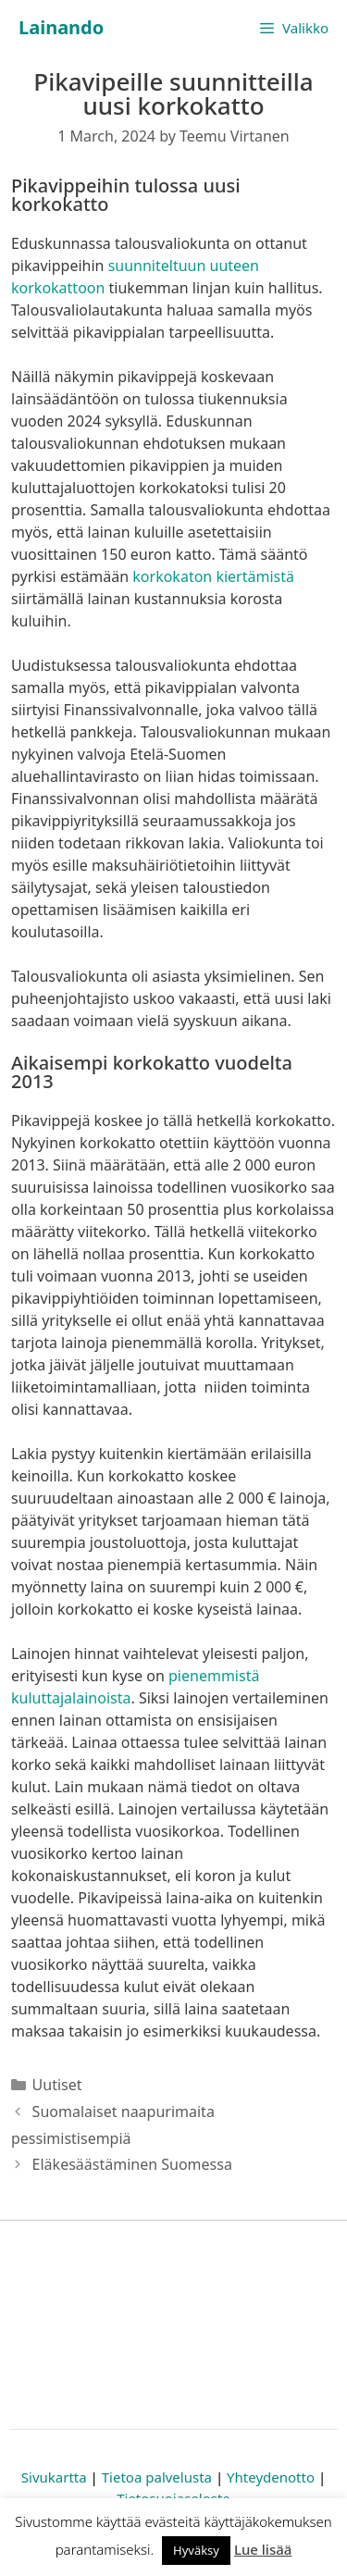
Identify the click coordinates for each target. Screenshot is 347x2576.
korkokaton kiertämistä (213, 576)
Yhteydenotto (271, 2477)
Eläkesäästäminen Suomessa (132, 2164)
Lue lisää (262, 2549)
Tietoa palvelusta (157, 2477)
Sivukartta (54, 2477)
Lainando (61, 27)
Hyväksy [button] (196, 2550)
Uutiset (57, 2084)
